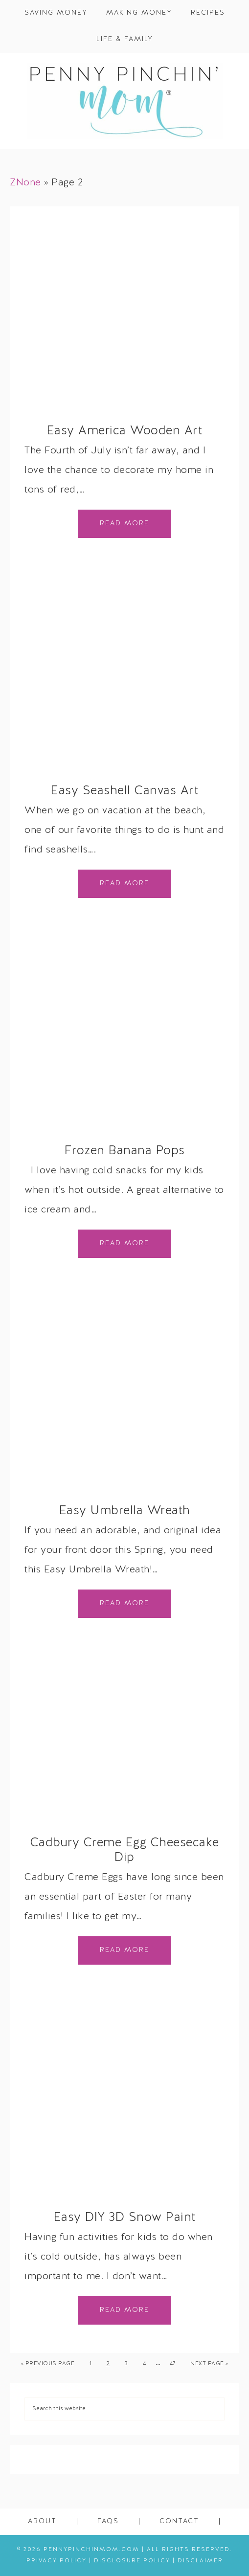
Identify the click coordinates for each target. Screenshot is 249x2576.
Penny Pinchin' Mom (124, 101)
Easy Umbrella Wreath (124, 1511)
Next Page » (209, 2364)
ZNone (25, 183)
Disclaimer (200, 2561)
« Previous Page (48, 2364)
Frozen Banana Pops (125, 1151)
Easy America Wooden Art (125, 431)
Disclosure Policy (132, 2561)
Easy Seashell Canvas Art (124, 791)
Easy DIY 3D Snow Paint (125, 2218)
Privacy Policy (56, 2561)
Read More (124, 523)
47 (173, 2364)
